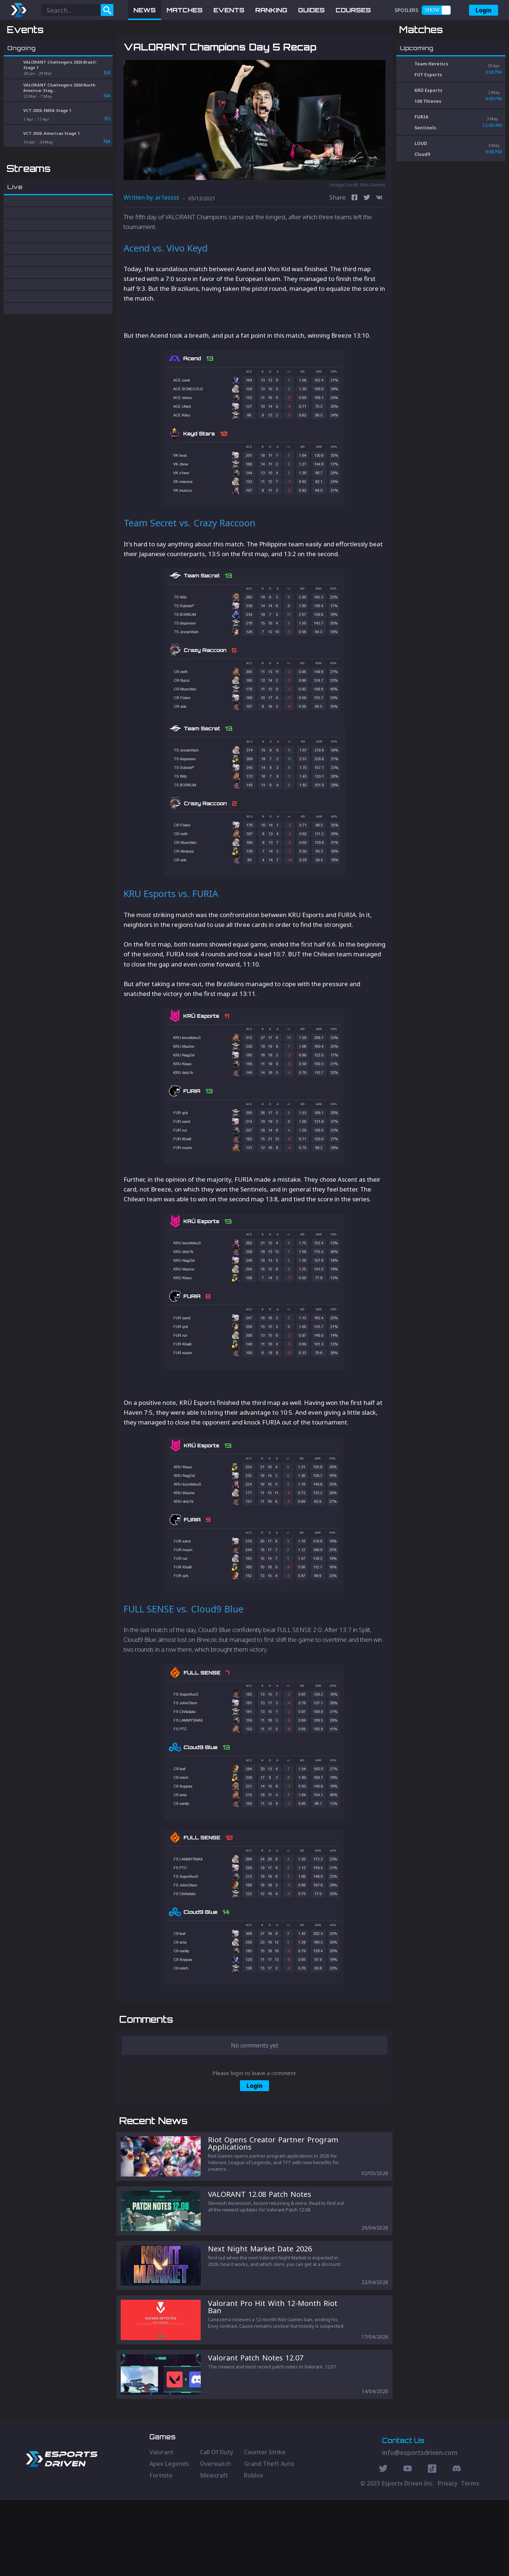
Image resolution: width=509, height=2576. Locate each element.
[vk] (379, 236)
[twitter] (367, 236)
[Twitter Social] (383, 2545)
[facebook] (354, 236)
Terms (470, 2559)
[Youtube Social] (407, 2545)
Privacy (447, 2559)
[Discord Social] (432, 2545)
